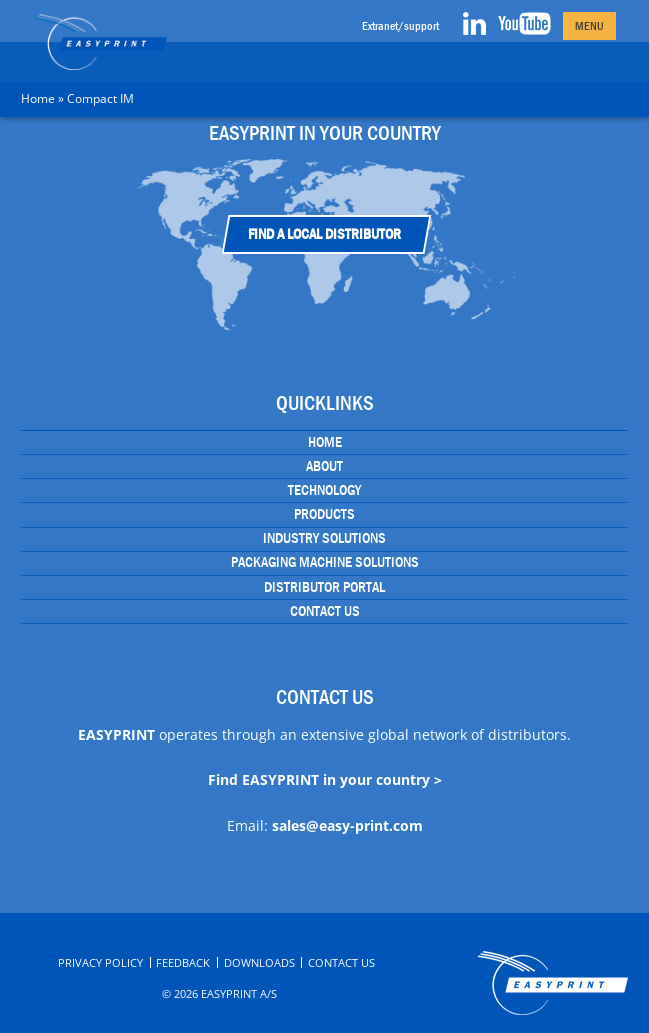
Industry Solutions (324, 538)
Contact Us (325, 611)
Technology (324, 490)
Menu (589, 26)
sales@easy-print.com (347, 825)
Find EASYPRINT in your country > (325, 779)
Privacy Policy (100, 962)
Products (324, 514)
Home (38, 98)
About (324, 466)
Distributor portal (324, 587)
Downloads (259, 962)
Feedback (183, 962)
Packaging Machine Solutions (325, 562)
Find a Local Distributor (324, 234)
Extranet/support (400, 26)
